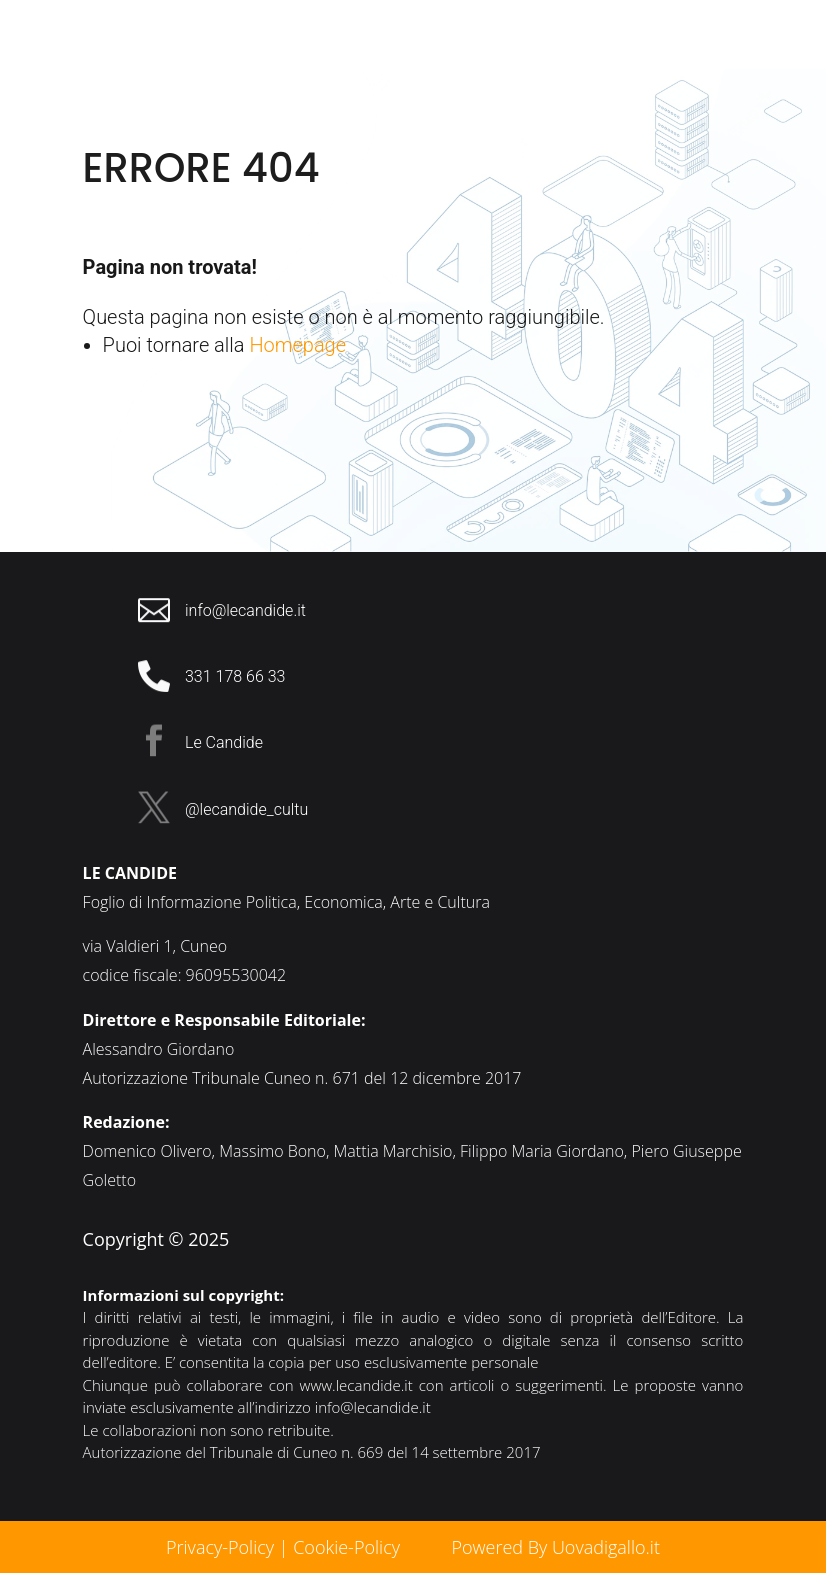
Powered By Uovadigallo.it (555, 1547)
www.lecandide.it (356, 1385)
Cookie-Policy (348, 1547)
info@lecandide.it (373, 1407)
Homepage (297, 345)
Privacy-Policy (220, 1547)
